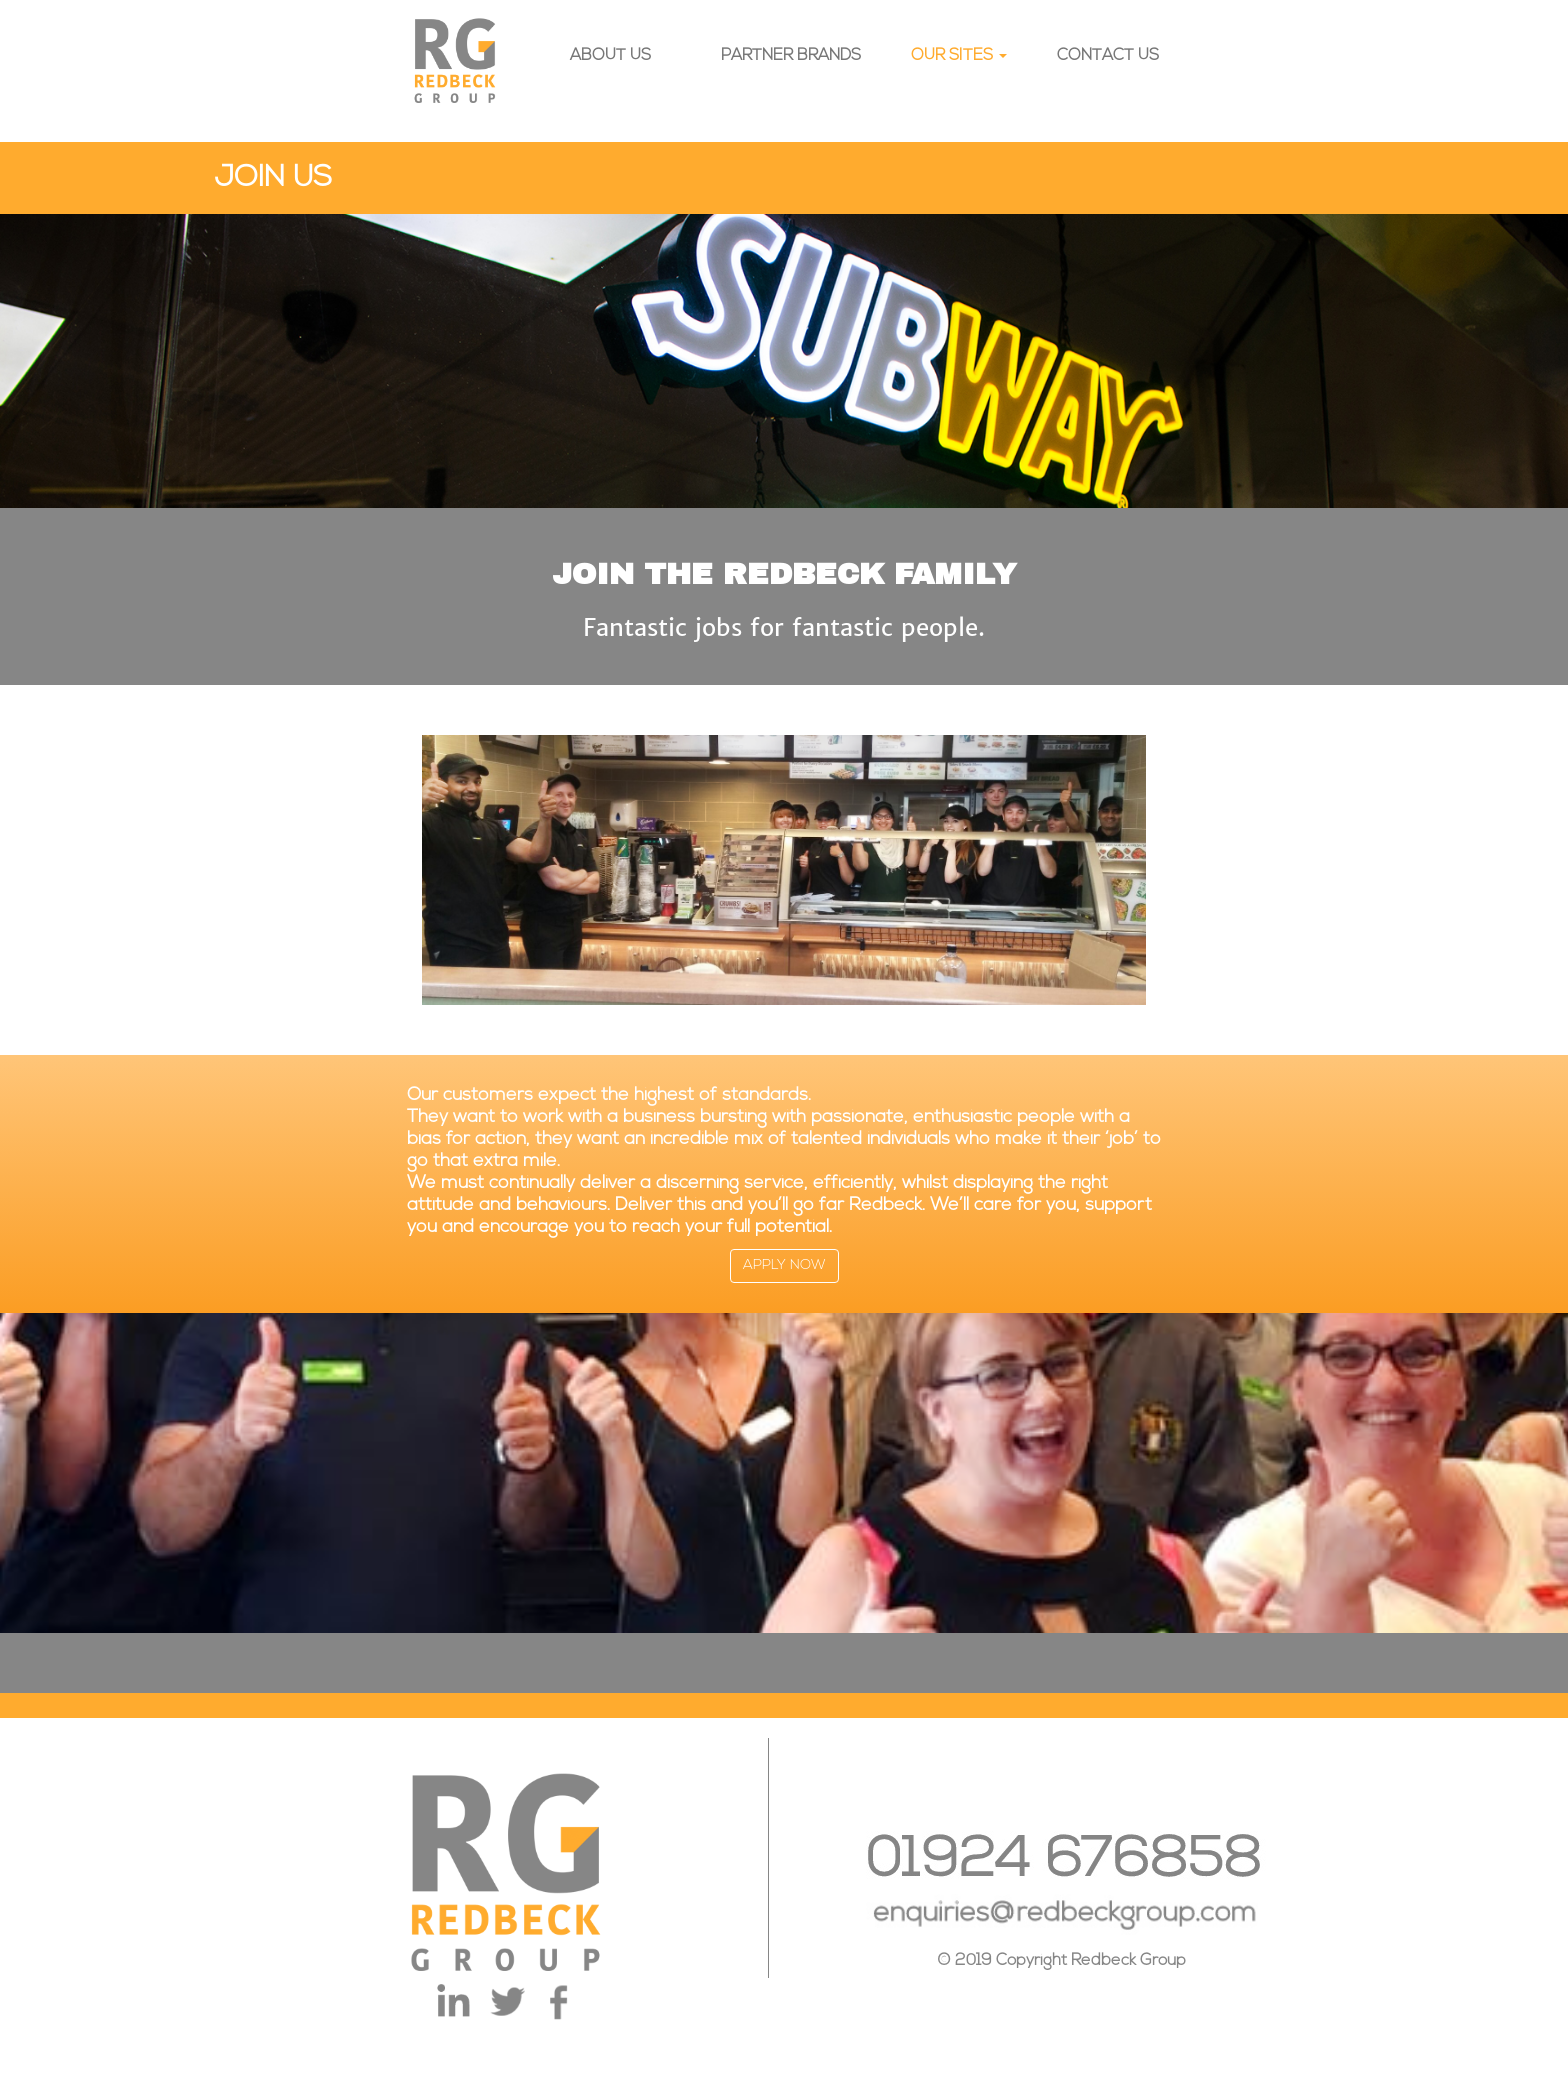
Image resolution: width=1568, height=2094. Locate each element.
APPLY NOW (784, 1265)
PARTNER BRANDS (791, 56)
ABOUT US (610, 56)
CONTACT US (1108, 56)
